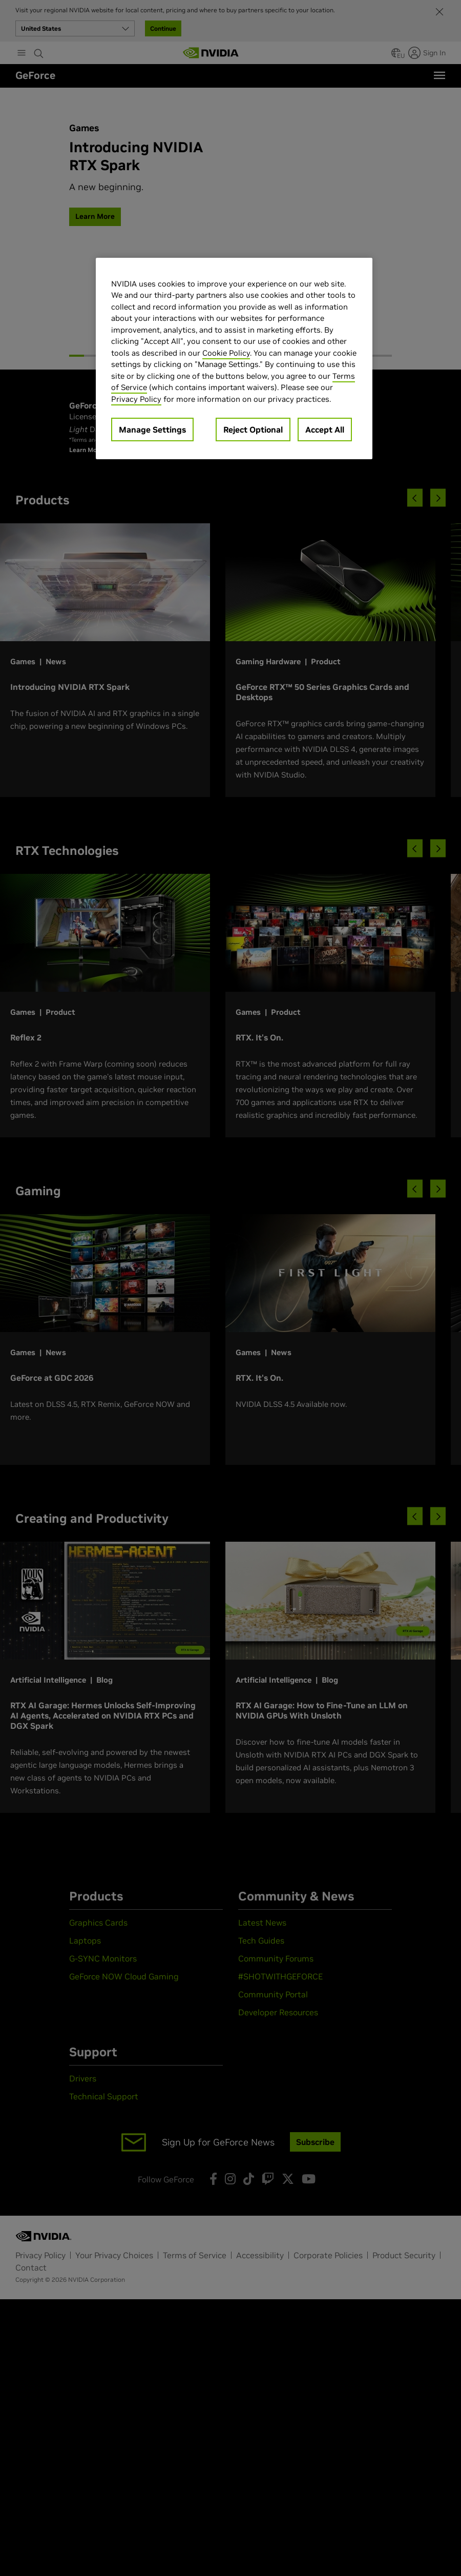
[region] (234, 359)
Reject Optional (253, 429)
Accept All (324, 429)
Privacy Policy (136, 399)
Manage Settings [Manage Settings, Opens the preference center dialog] (152, 429)
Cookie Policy (226, 353)
